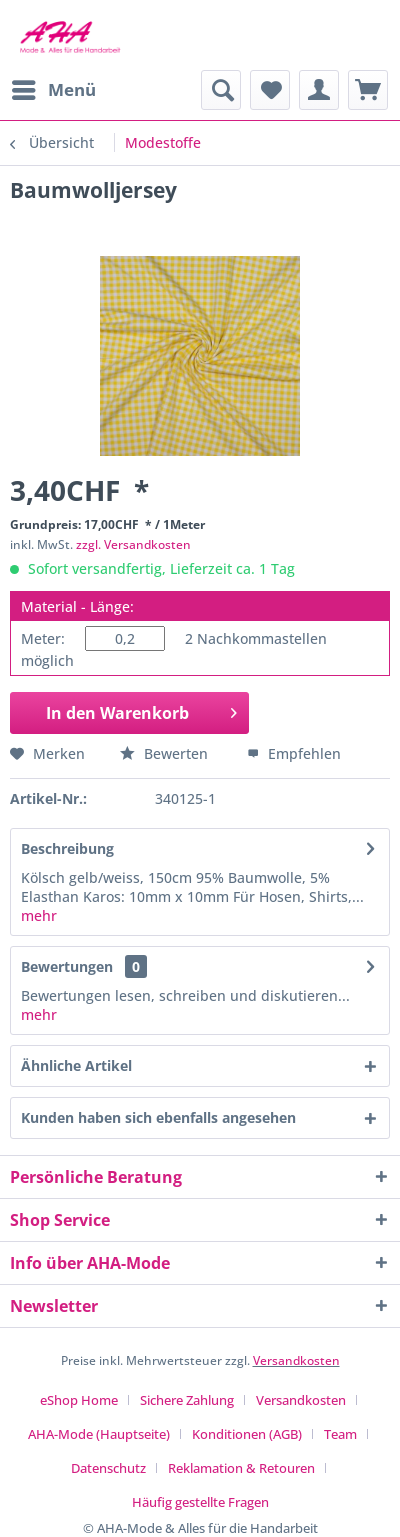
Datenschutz (108, 1468)
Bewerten (166, 753)
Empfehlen (294, 753)
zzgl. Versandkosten (133, 544)
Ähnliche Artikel (76, 1065)
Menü (54, 87)
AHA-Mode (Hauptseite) (99, 1434)
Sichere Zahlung (187, 1400)
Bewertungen (67, 966)
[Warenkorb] (368, 90)
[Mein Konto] (319, 90)
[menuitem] (53, 90)
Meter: (43, 638)
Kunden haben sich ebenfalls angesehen (158, 1117)
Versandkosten (296, 1360)
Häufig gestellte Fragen (200, 1502)
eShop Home (79, 1400)
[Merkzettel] (270, 90)
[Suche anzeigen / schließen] (221, 90)
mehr (39, 915)
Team (340, 1434)
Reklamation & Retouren (241, 1468)
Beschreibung (67, 848)
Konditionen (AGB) (247, 1434)
